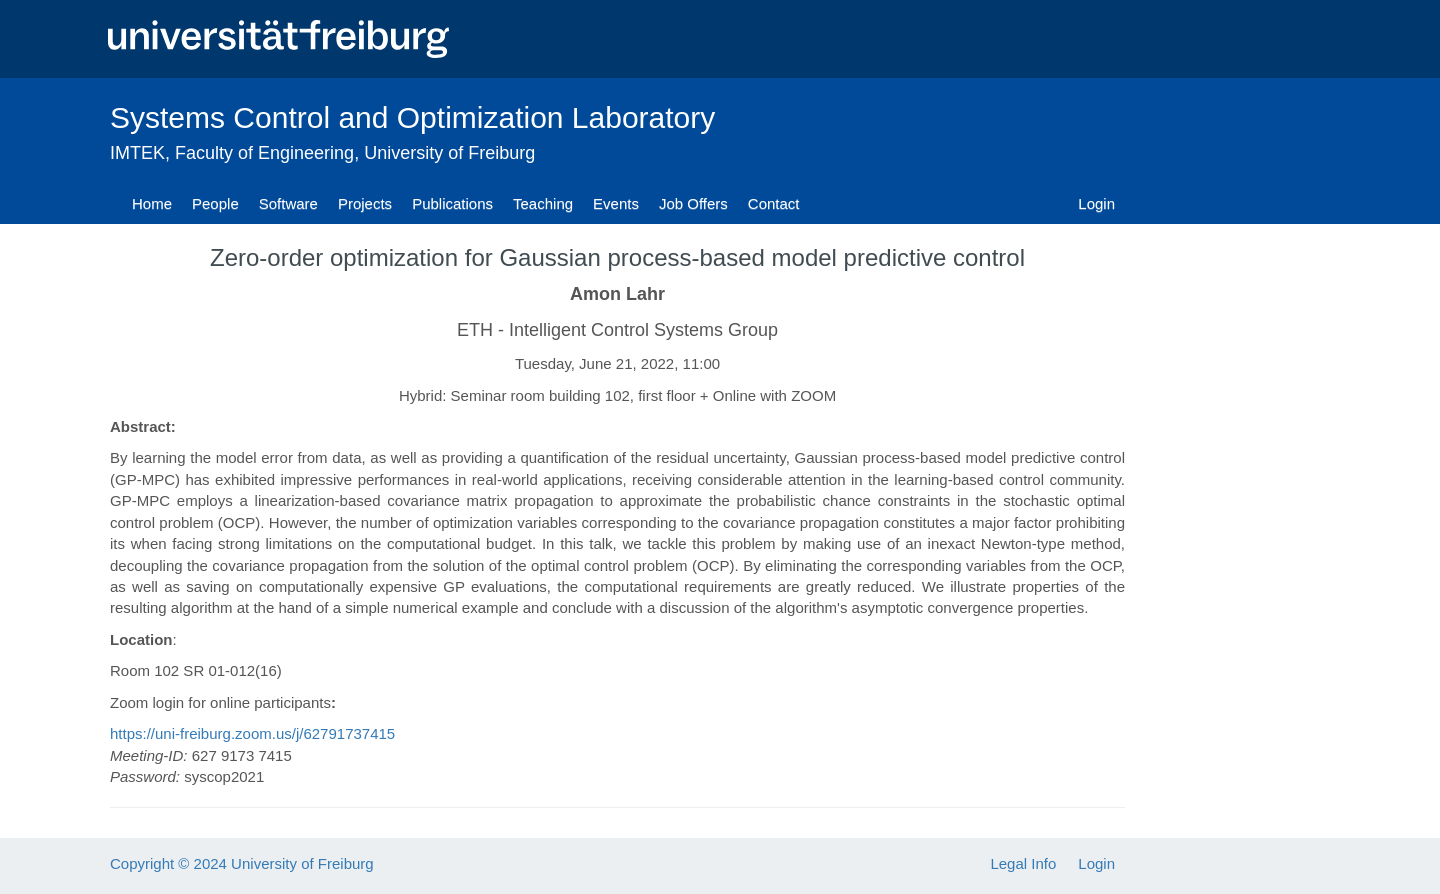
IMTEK (137, 153)
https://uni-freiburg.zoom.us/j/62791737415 (252, 733)
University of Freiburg (449, 153)
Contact (774, 203)
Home (152, 203)
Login (1096, 203)
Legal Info (1023, 863)
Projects (365, 203)
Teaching (543, 203)
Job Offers (693, 203)
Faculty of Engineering (264, 153)
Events (616, 203)
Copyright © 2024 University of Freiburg (242, 863)
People (215, 203)
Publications (452, 203)
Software (288, 203)
